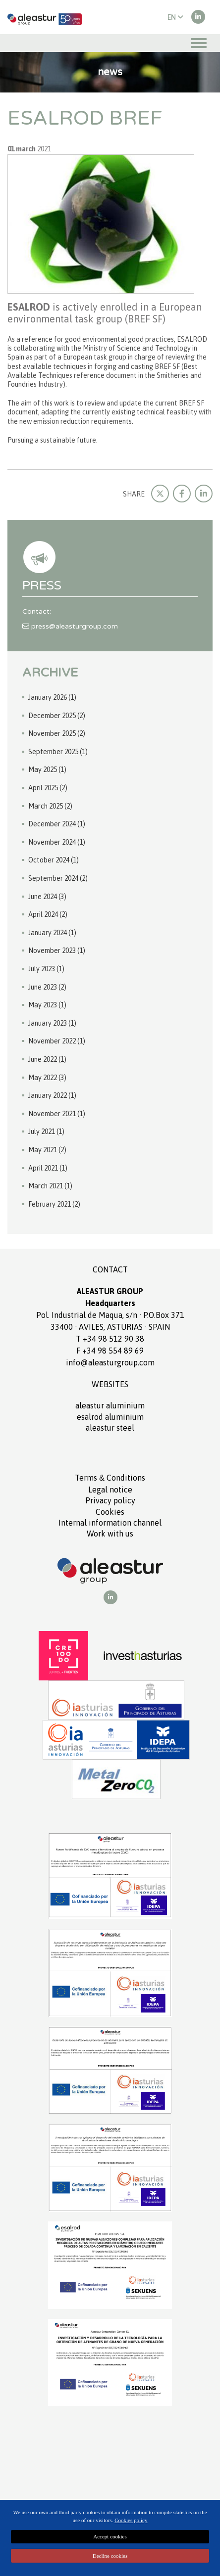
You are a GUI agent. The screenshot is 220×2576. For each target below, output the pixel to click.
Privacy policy (110, 1500)
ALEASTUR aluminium (110, 1405)
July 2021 (46, 1131)
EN (175, 17)
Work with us (110, 1533)
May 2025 (47, 769)
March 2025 (50, 806)
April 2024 (47, 914)
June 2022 (47, 1059)
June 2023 (47, 987)
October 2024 (53, 860)
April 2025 (47, 788)
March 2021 (50, 1186)
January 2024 (52, 933)
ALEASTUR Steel (110, 1427)
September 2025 (58, 752)
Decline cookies (110, 2556)
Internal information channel (110, 1522)
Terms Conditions (110, 1477)
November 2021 (56, 1114)
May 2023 (47, 1005)
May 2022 (47, 1078)
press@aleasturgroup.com (70, 626)
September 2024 (58, 878)
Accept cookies (110, 2536)
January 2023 (52, 1023)
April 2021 (47, 1168)
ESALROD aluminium (110, 1416)
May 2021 (47, 1150)
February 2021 (54, 1204)
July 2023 (46, 969)
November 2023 (56, 950)
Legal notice (110, 1489)
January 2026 (52, 697)
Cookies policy (130, 2520)
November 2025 (56, 733)
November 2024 (56, 842)
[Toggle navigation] (199, 43)
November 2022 (56, 1041)
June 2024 (47, 897)
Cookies (110, 1511)
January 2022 (52, 1095)
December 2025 (56, 716)
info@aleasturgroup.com (110, 1362)
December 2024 (56, 824)
